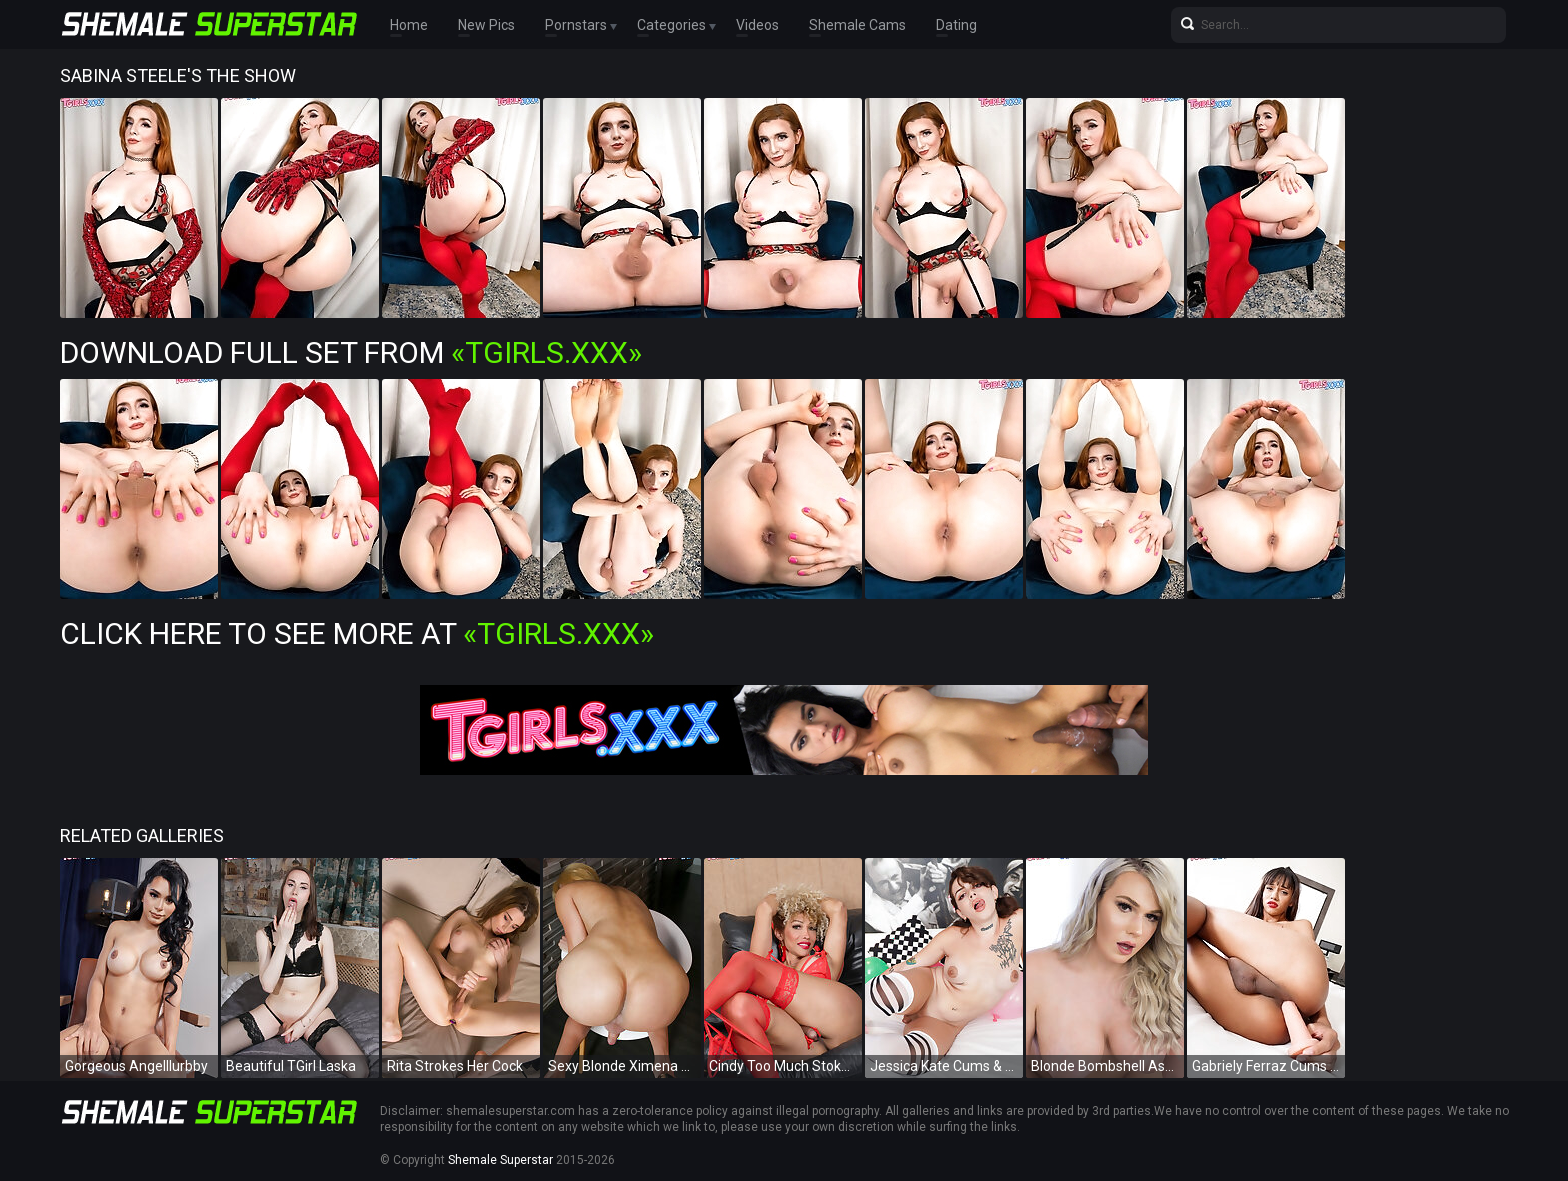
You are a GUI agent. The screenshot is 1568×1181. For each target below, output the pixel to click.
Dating (956, 25)
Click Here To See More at (357, 633)
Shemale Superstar (500, 1160)
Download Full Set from (351, 352)
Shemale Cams (857, 25)
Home (409, 25)
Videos (757, 25)
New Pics (486, 25)
